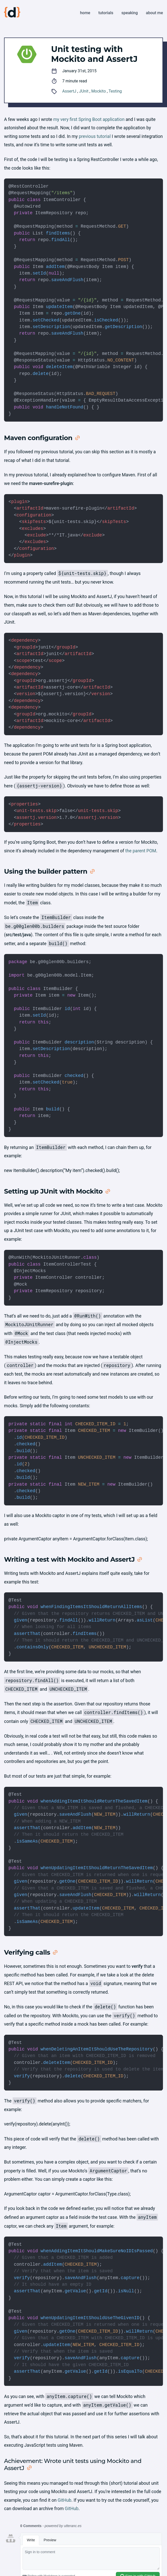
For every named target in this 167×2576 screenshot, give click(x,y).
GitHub (64, 2500)
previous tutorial (95, 136)
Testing (115, 91)
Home (85, 12)
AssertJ (69, 91)
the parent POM (140, 850)
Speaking (129, 12)
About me (154, 12)
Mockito (99, 91)
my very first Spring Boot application (88, 119)
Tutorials (105, 12)
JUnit (84, 91)
